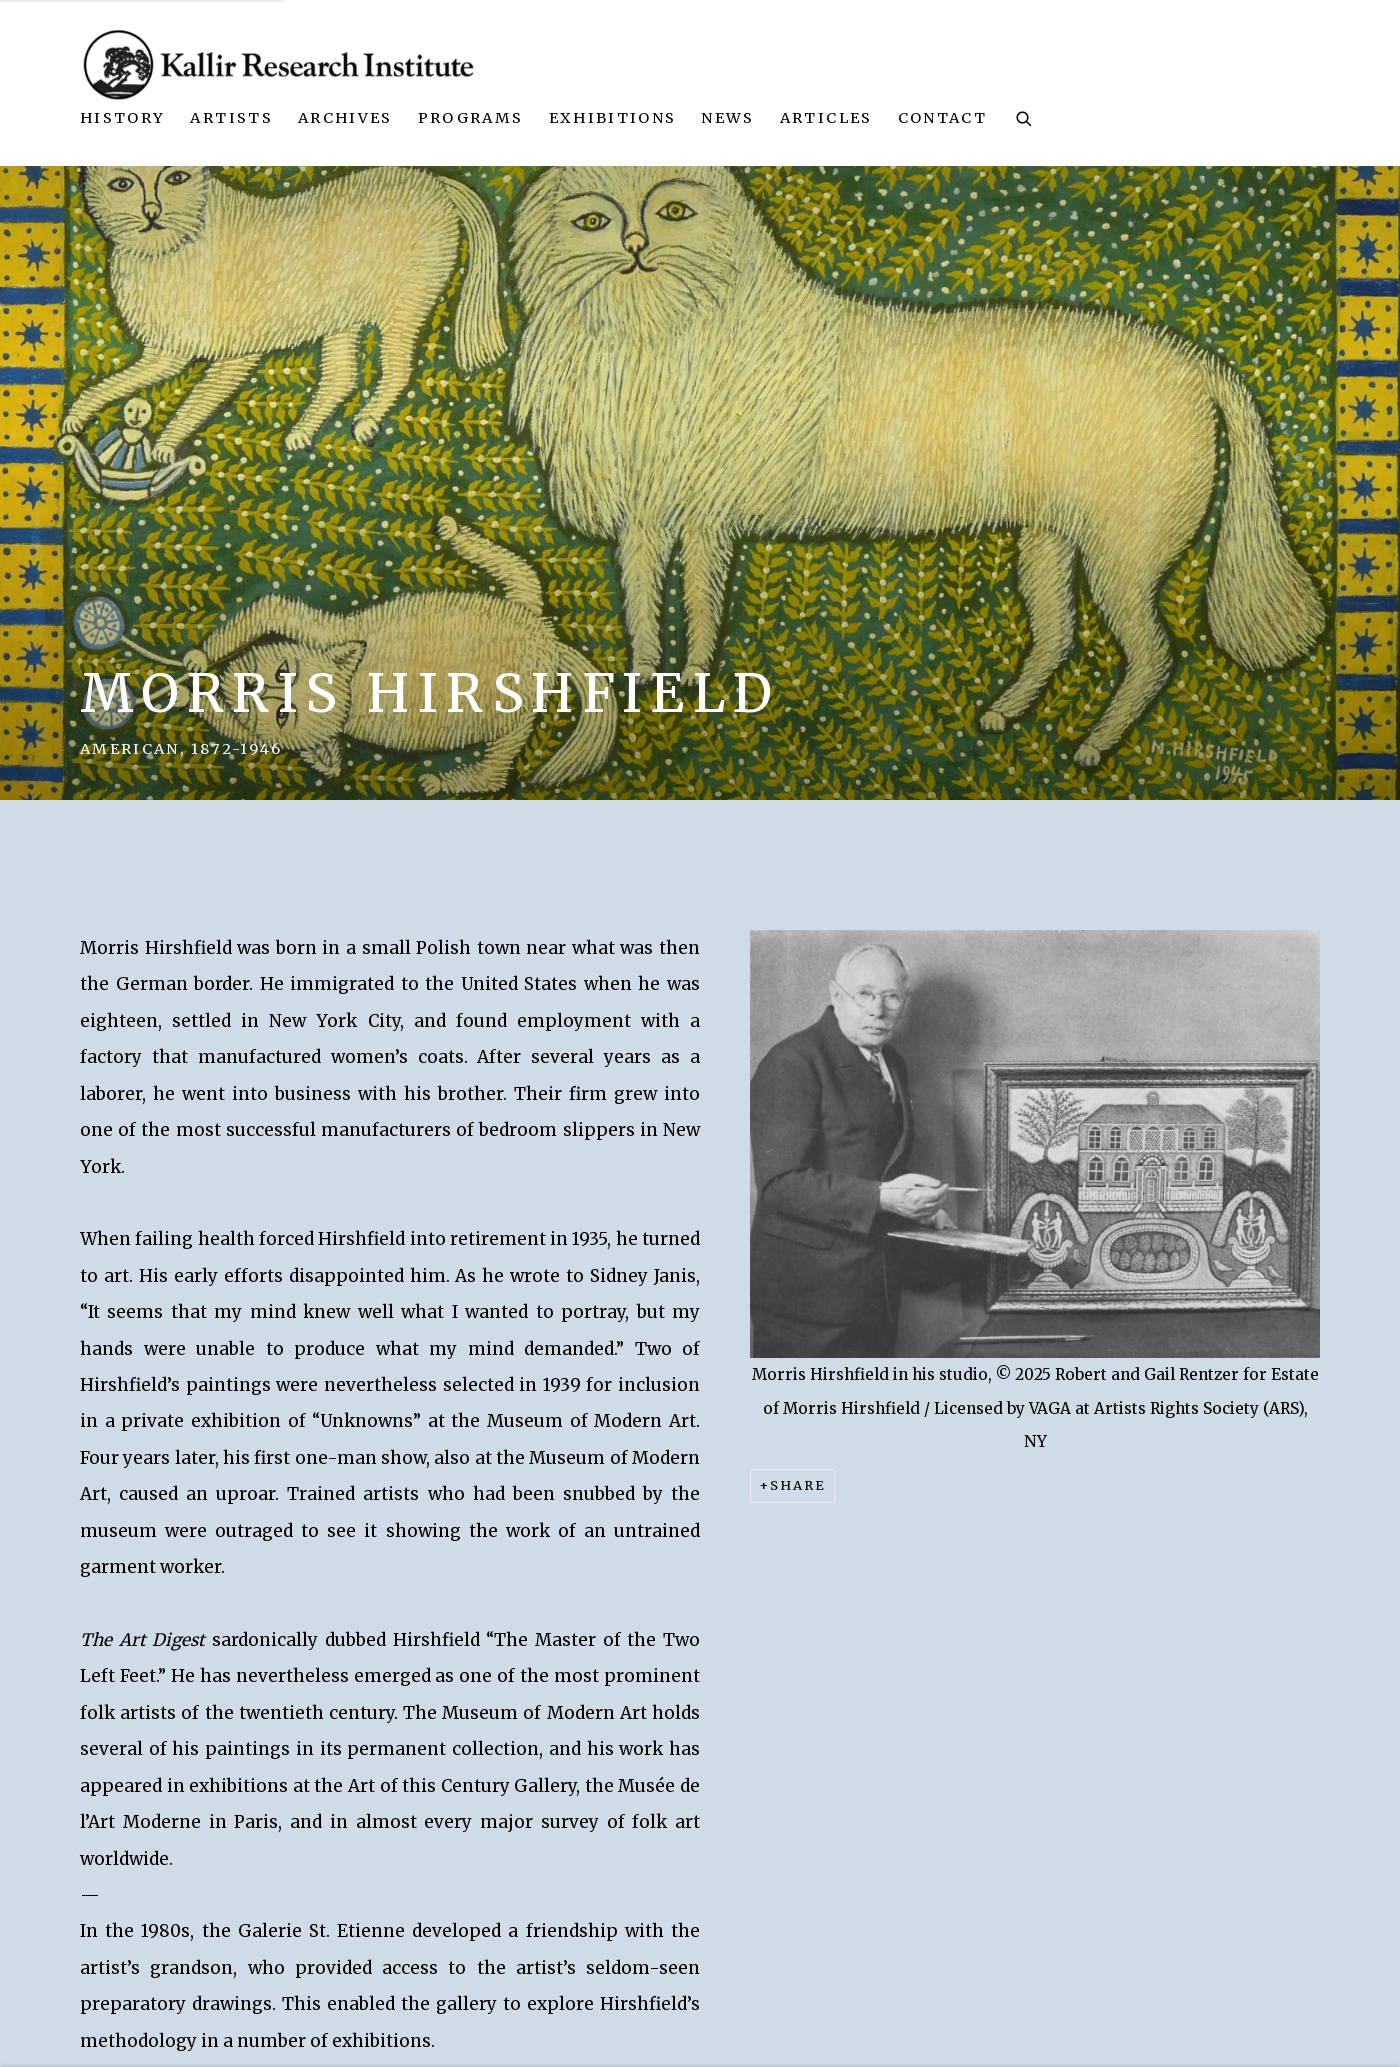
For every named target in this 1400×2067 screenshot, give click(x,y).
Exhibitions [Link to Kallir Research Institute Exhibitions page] (613, 118)
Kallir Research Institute (280, 64)
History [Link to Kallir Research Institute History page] (122, 118)
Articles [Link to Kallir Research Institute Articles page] (826, 118)
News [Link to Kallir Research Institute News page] (727, 118)
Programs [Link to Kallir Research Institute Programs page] (471, 118)
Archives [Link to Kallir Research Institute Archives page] (345, 118)
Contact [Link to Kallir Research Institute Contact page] (942, 118)
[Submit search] (1025, 116)
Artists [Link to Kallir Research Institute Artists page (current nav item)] (231, 118)
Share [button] (798, 1485)
